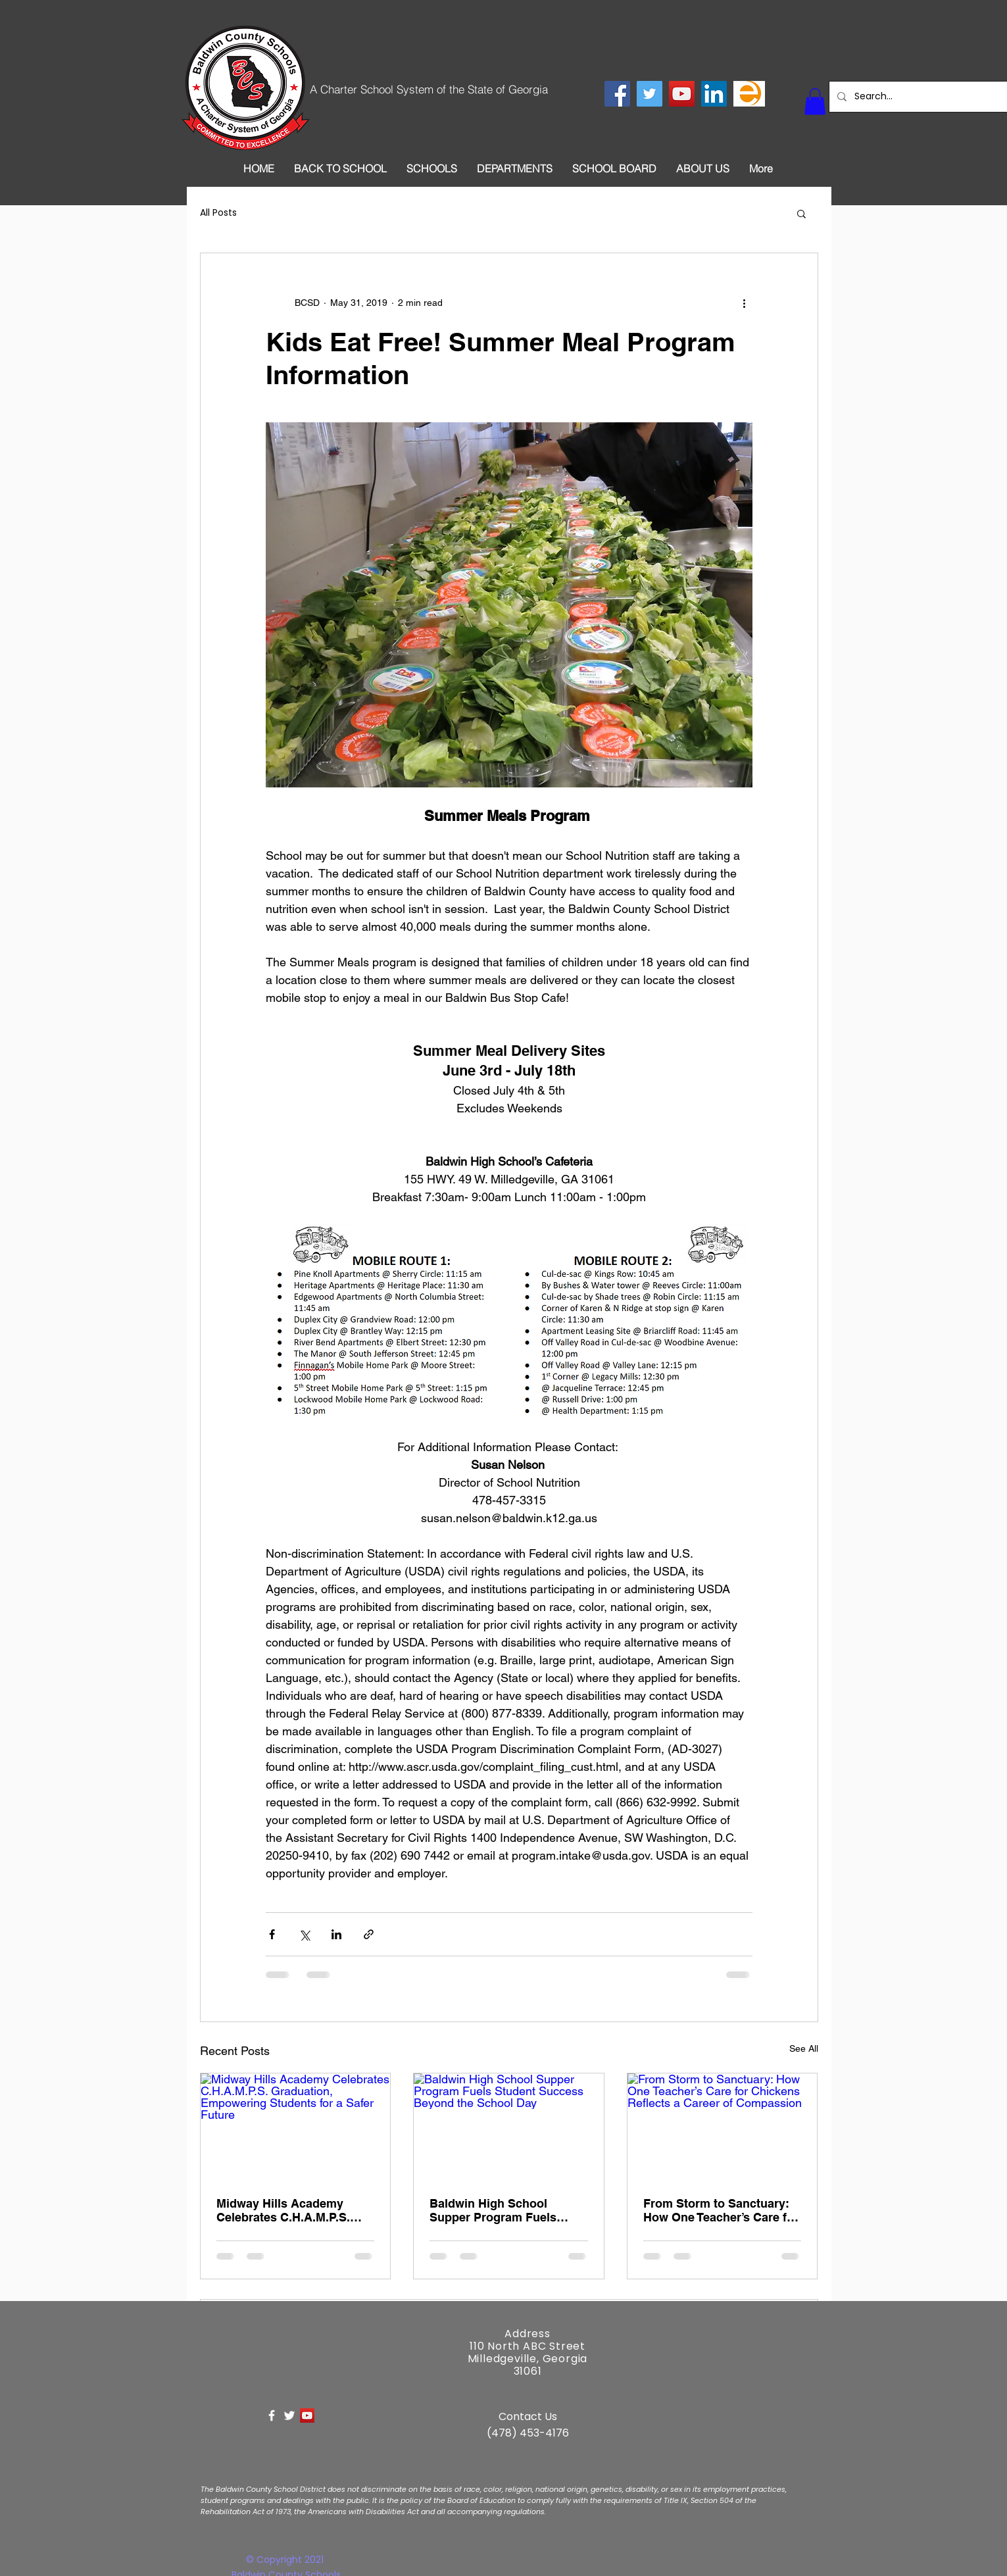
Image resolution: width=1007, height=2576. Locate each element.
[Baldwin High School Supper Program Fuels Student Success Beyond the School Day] (509, 2126)
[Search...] (929, 97)
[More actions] (744, 303)
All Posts (218, 213)
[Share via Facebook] (272, 1934)
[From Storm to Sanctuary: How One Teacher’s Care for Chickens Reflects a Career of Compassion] (722, 2126)
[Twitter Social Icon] (649, 94)
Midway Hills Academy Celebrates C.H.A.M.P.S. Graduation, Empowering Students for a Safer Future (292, 2210)
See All (803, 2048)
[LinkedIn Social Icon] (714, 94)
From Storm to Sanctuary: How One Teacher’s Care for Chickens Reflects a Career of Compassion (720, 2210)
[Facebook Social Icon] (617, 94)
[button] (815, 101)
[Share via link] (368, 1934)
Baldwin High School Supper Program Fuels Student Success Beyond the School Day (501, 2210)
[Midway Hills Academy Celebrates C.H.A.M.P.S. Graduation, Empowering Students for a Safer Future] (296, 2126)
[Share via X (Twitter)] (304, 1934)
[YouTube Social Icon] (682, 94)
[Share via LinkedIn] (336, 1934)
